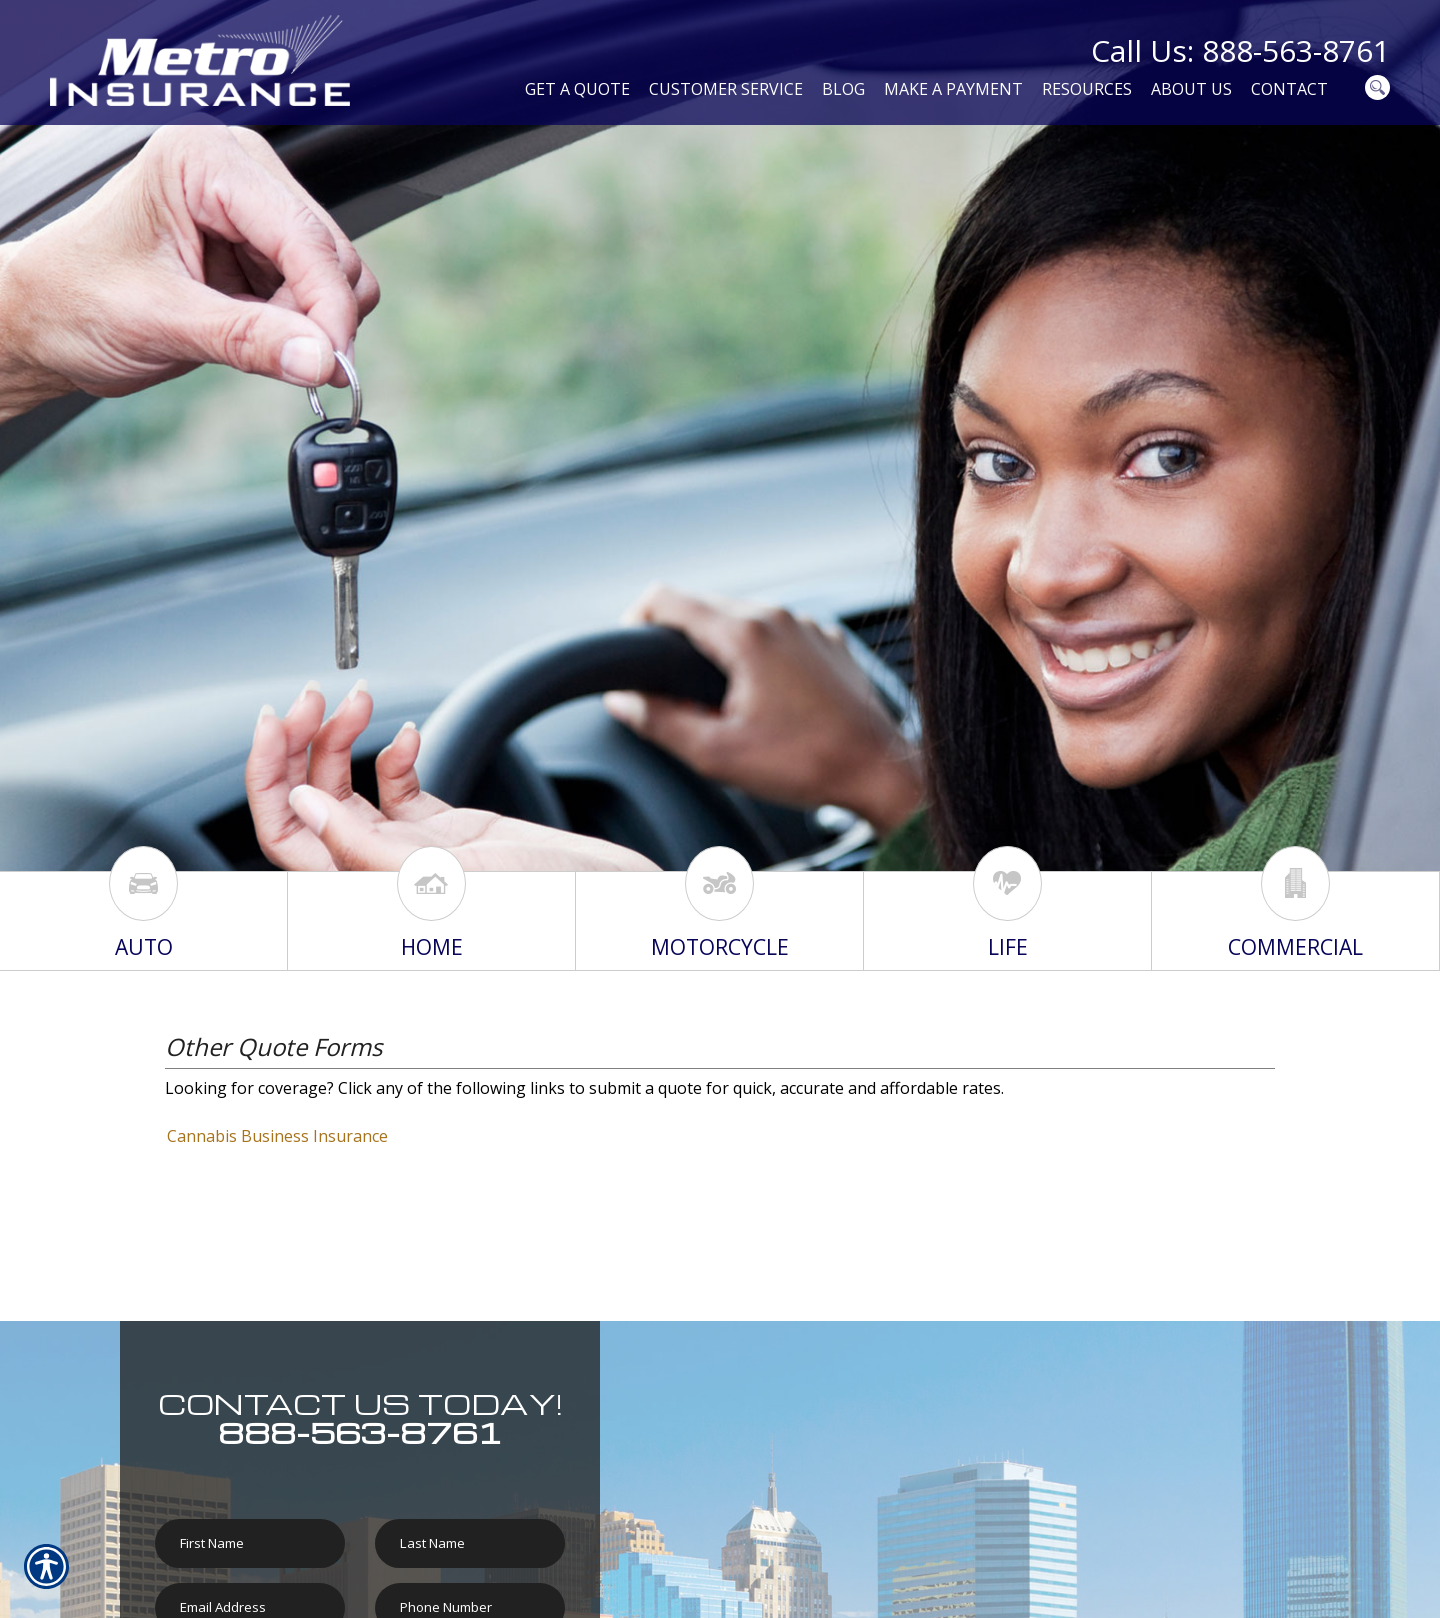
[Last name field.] (470, 1543)
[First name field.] (250, 1543)
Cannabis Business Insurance (277, 1136)
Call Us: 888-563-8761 (1240, 50)
